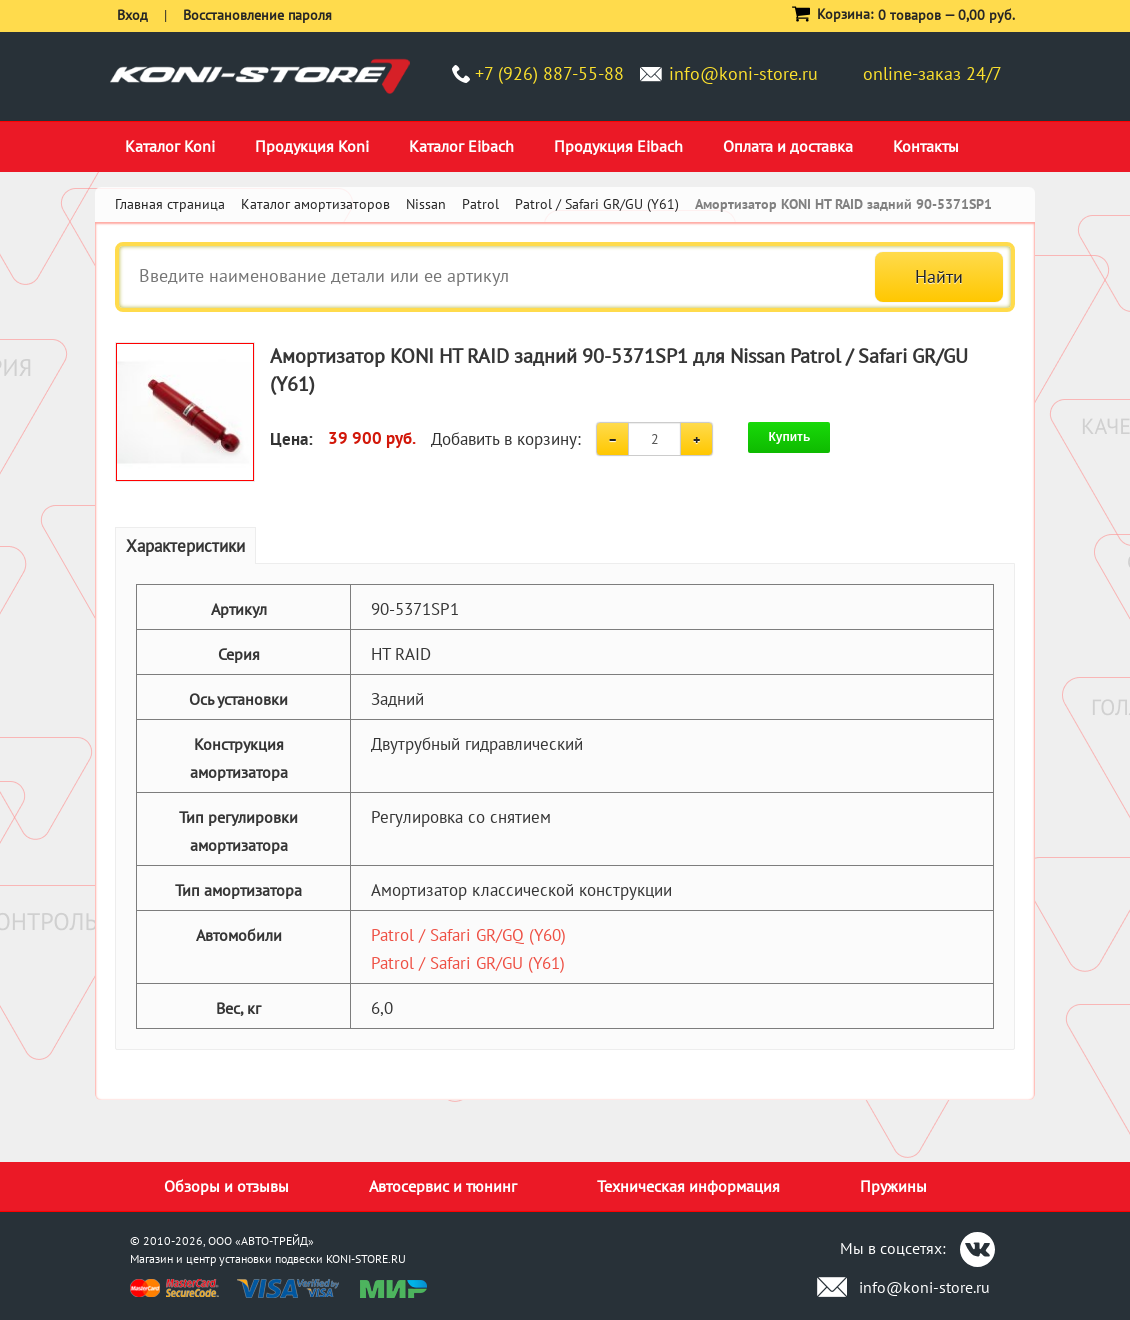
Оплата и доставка (788, 146)
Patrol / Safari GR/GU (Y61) (468, 963)
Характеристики (185, 546)
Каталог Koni (170, 146)
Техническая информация (688, 1186)
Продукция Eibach (618, 146)
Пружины (893, 1186)
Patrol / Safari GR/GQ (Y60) (468, 935)
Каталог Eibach (461, 146)
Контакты (926, 146)
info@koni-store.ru (743, 73)
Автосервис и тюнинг (443, 1186)
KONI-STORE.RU (366, 1258)
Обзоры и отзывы (226, 1186)
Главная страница (170, 204)
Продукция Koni (312, 146)
